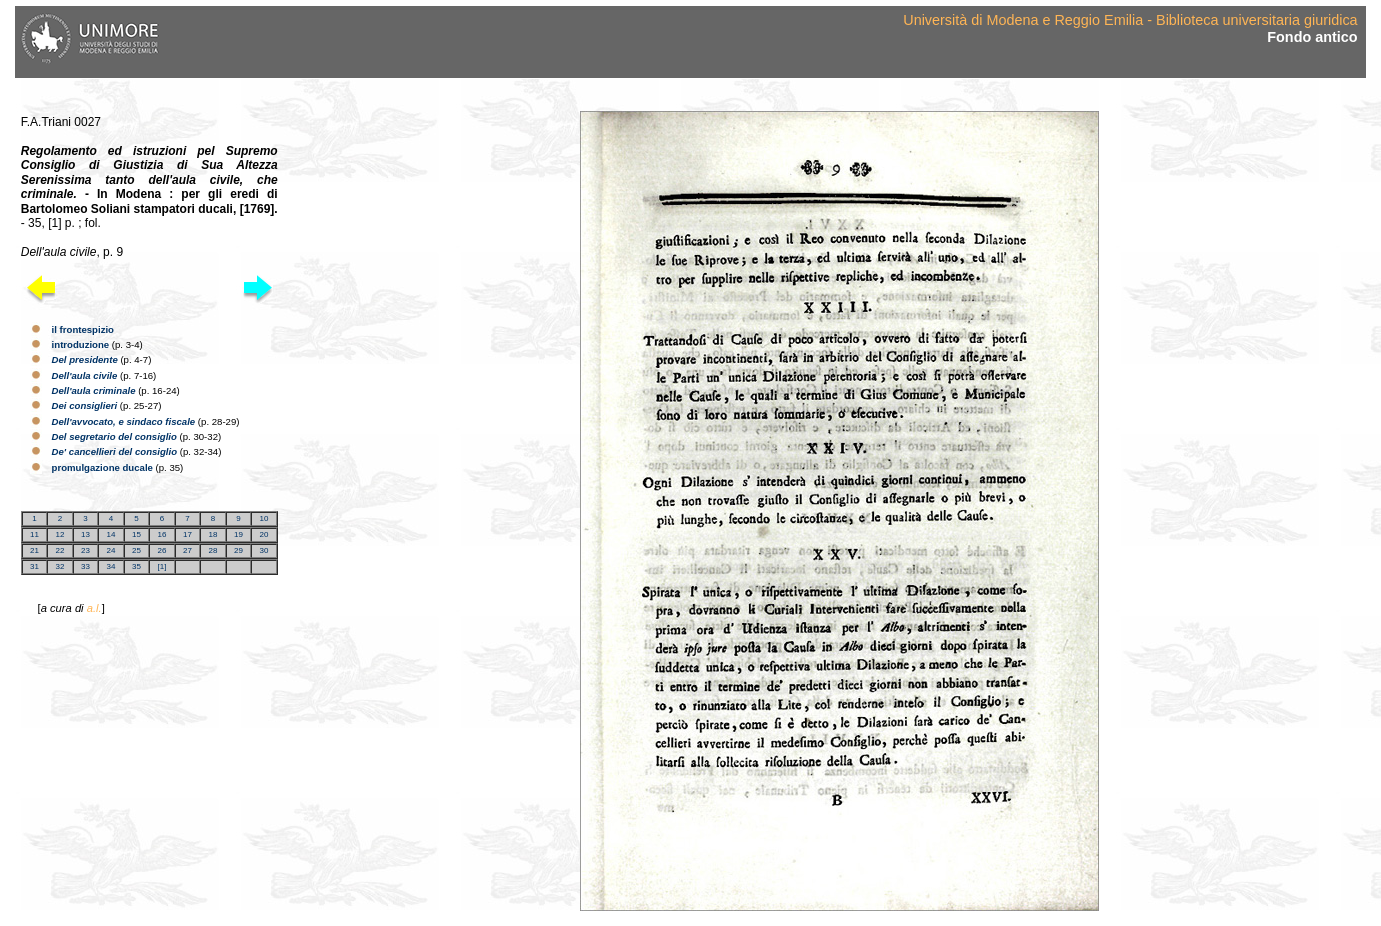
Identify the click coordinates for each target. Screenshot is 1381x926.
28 (212, 550)
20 (263, 534)
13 (85, 534)
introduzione (81, 344)
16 (161, 534)
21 (34, 550)
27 (187, 550)
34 (111, 566)
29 (238, 550)
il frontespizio (83, 329)
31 (34, 566)
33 (85, 566)
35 (136, 566)
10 (263, 518)
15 (136, 534)
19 (238, 534)
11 (34, 534)
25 (136, 550)
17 (187, 534)
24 (111, 550)
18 (212, 534)
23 (85, 550)
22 (60, 550)
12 (60, 534)
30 (263, 550)
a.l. (94, 608)
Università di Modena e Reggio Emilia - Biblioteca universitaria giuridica (1130, 20)
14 (111, 534)
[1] (161, 566)
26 (161, 550)
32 (60, 566)
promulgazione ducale (102, 467)
